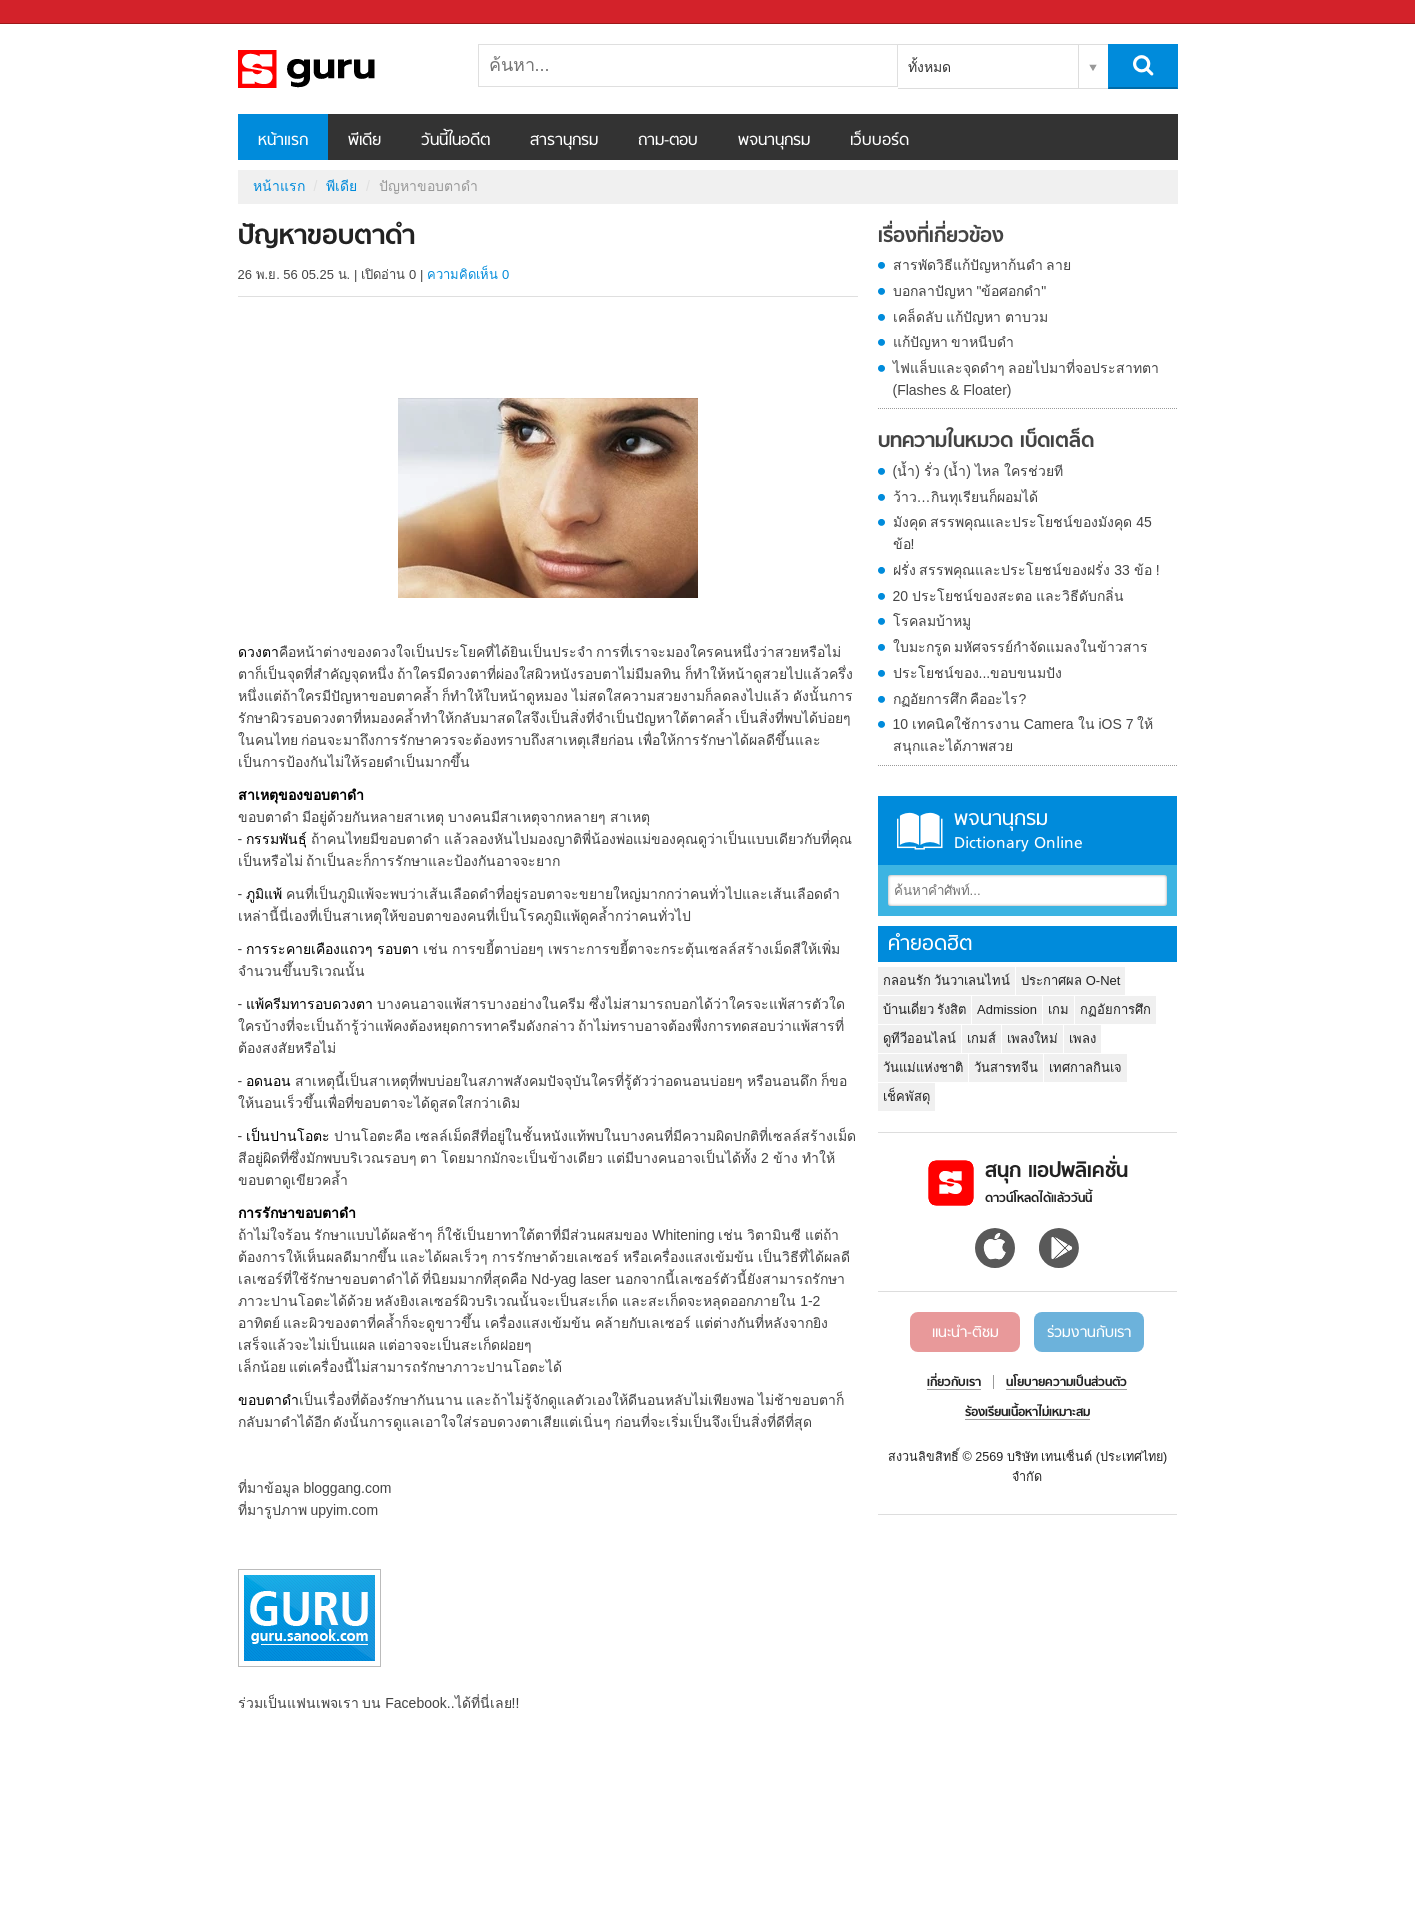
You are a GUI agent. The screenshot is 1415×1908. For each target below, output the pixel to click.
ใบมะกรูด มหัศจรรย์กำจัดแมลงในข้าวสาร (1021, 647)
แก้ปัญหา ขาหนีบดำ (954, 342)
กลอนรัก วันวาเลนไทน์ (947, 980)
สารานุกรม (564, 141)
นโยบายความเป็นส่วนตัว (1066, 1383)
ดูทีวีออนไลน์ (919, 1038)
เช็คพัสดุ (906, 1096)
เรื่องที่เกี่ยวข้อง (941, 237)
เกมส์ (981, 1038)
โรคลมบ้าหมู (932, 621)
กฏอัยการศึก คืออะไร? (960, 699)
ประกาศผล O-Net (1070, 980)
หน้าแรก (283, 141)
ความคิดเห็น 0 (468, 274)
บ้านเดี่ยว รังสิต (925, 1009)
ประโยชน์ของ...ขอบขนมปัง (978, 673)
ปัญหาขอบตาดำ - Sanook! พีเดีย (343, 69)
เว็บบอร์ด (879, 141)
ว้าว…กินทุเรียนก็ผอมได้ (965, 497)
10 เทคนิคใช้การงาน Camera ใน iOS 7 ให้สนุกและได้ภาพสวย (1023, 735)
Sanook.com (60, 12)
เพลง (1082, 1038)
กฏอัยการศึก (1115, 1009)
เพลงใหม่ (1032, 1038)
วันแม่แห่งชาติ (923, 1067)
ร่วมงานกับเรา (1089, 1333)
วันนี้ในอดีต (455, 141)
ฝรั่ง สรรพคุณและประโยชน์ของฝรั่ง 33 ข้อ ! (1026, 570)
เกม (1058, 1009)
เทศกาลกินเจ (1085, 1067)
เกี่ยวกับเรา (954, 1383)
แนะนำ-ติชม (965, 1333)
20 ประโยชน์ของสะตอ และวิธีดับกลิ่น (1008, 596)
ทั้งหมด (929, 67)
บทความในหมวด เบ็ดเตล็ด (986, 442)
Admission (1007, 1009)
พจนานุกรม (774, 141)
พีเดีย (364, 141)
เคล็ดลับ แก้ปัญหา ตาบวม (971, 317)
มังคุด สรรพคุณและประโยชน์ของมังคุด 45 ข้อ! (1022, 533)
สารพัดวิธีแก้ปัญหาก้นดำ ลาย (982, 265)
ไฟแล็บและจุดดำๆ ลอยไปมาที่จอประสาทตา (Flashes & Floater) (1026, 379)
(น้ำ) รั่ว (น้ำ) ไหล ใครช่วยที (978, 471)
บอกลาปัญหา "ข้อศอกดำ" (970, 291)
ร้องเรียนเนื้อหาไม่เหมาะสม (1027, 1413)
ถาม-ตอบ (668, 141)
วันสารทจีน (1006, 1067)
